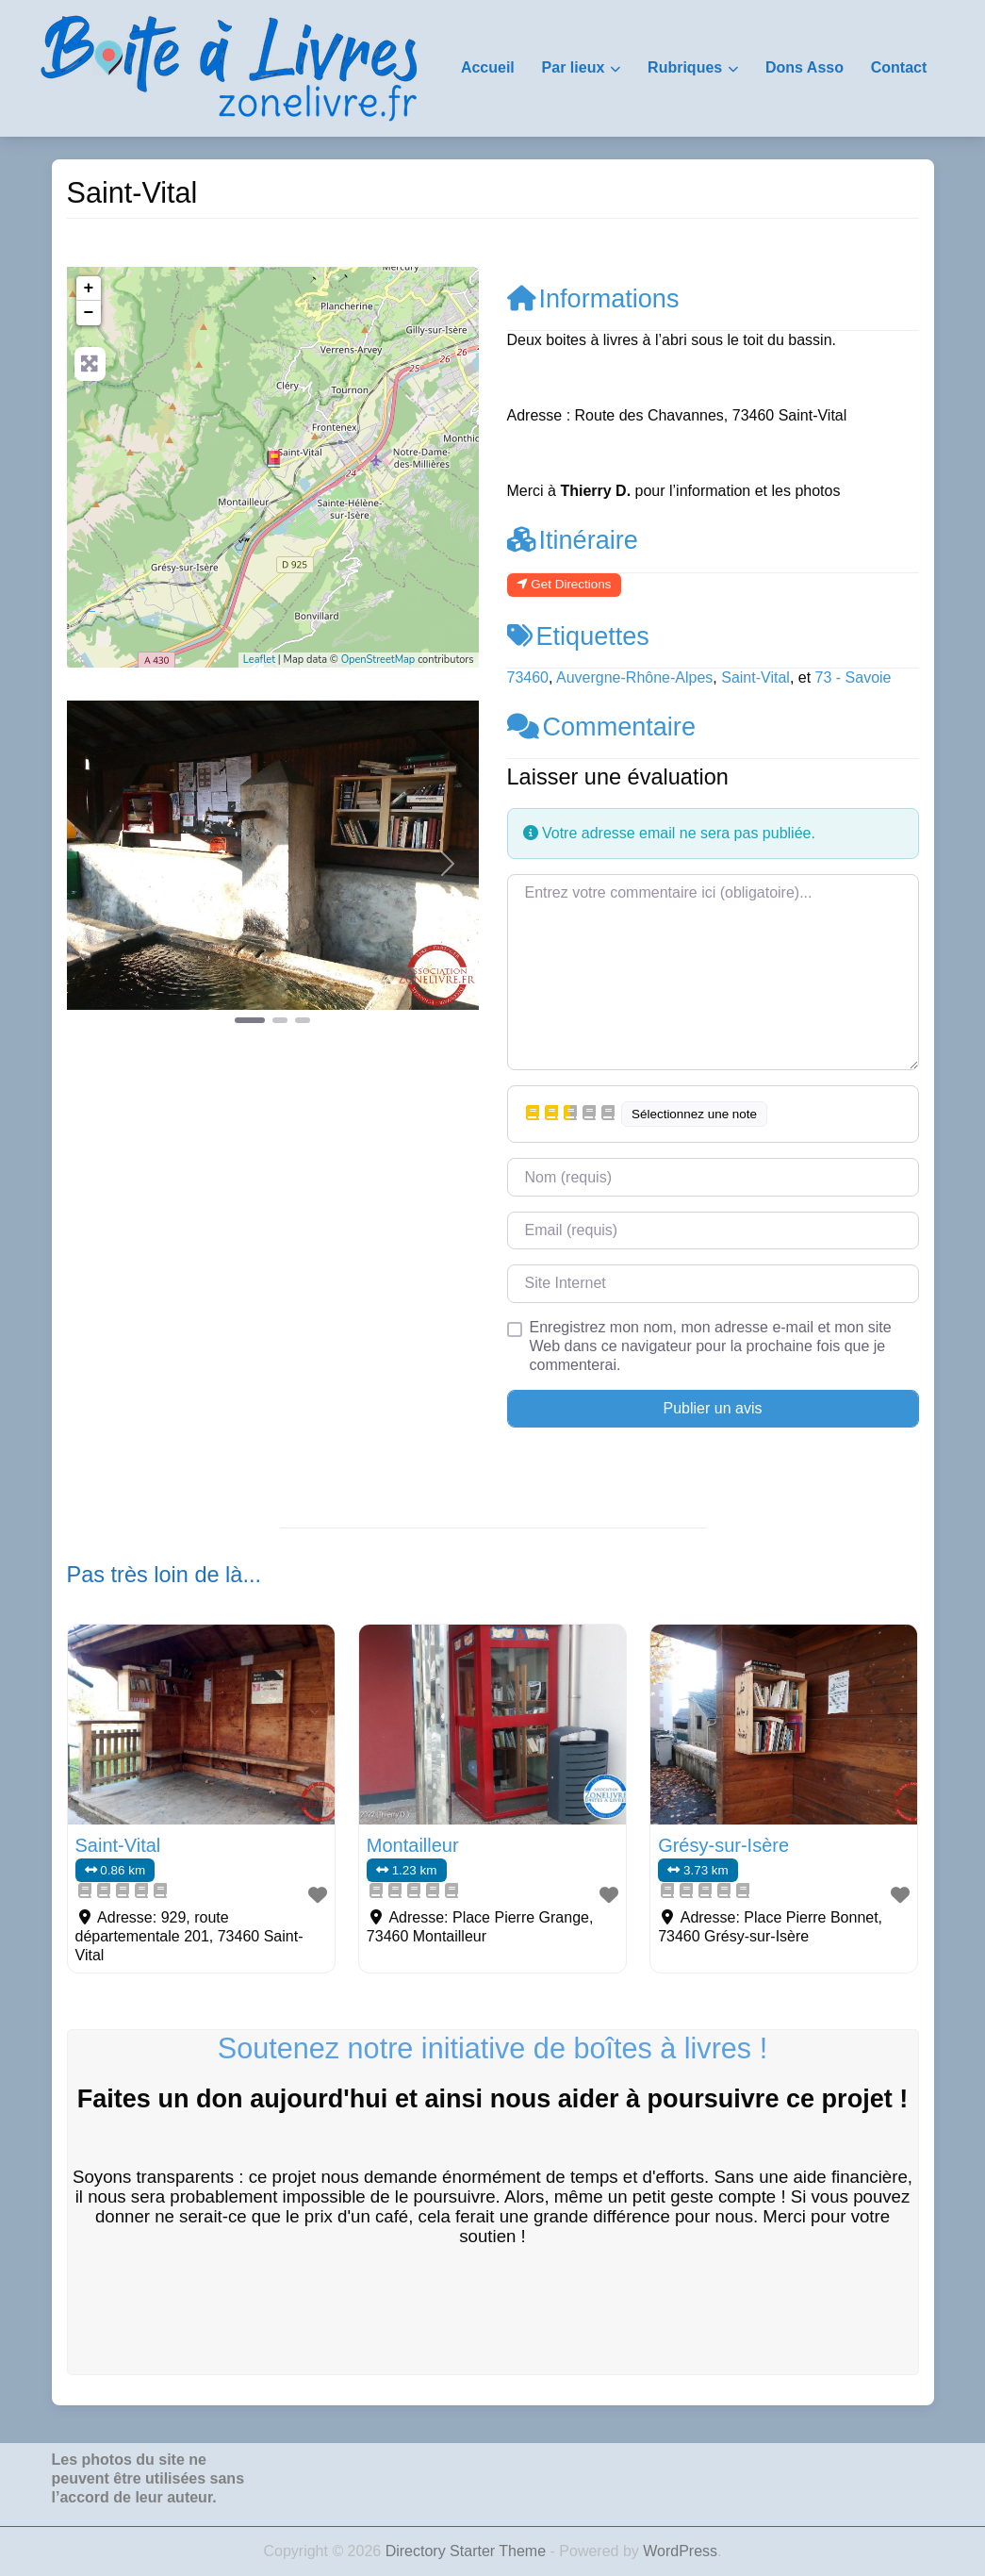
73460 (528, 677)
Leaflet (259, 659)
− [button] (89, 313)
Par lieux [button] (573, 67)
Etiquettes (578, 636)
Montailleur (413, 1845)
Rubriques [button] (685, 67)
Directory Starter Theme (468, 2551)
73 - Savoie (853, 677)
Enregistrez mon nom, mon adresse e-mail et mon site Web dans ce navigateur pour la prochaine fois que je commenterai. (711, 1346)
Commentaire (601, 726)
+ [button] (89, 288)
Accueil (488, 67)
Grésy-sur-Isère (723, 1845)
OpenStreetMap (378, 659)
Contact (899, 67)
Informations (593, 298)
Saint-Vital (755, 677)
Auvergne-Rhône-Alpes (634, 677)
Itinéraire (572, 539)
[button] (98, 864)
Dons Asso (804, 67)
